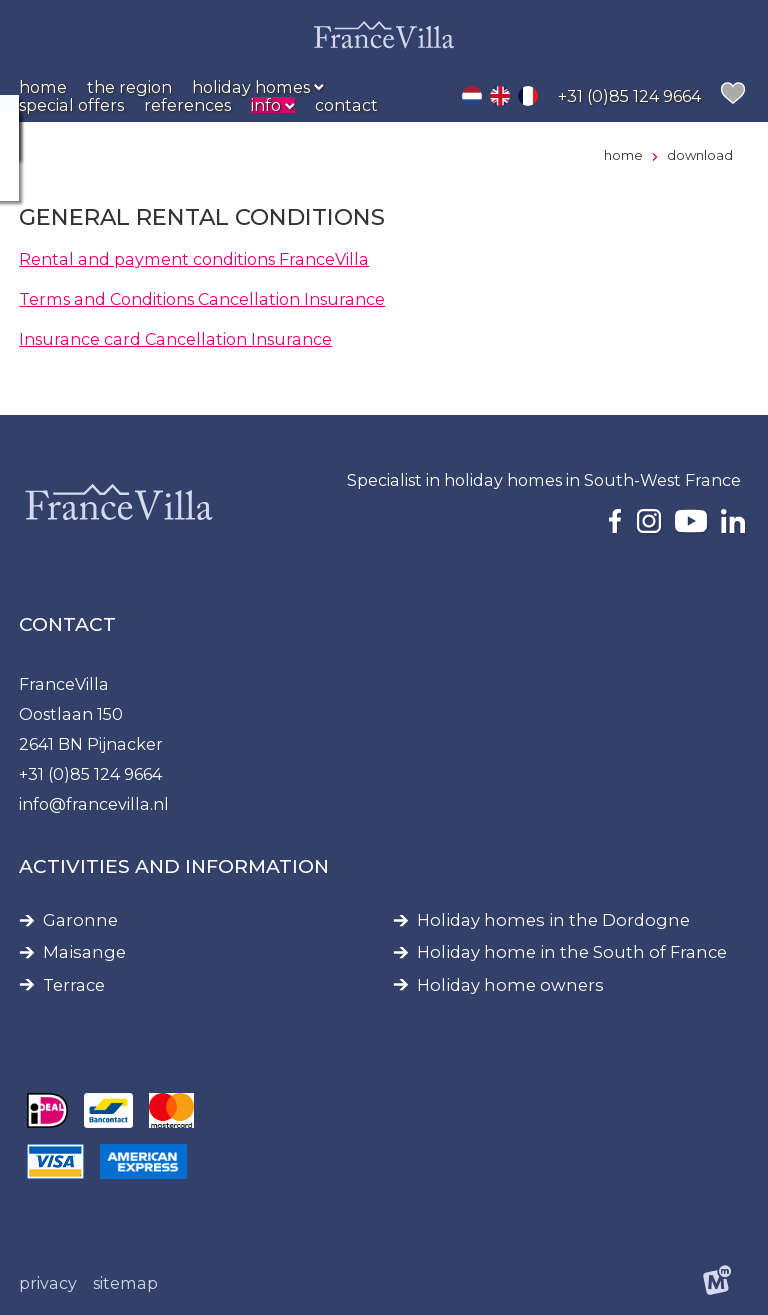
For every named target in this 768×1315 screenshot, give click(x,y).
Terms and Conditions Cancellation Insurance (202, 299)
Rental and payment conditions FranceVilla (194, 259)
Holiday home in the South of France (572, 952)
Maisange (84, 952)
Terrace (74, 985)
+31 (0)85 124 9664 (90, 774)
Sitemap (125, 1283)
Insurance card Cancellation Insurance (175, 339)
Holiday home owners (510, 985)
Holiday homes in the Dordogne (553, 920)
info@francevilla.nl (94, 804)
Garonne (80, 920)
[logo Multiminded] (717, 1283)
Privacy (48, 1283)
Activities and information (174, 866)
